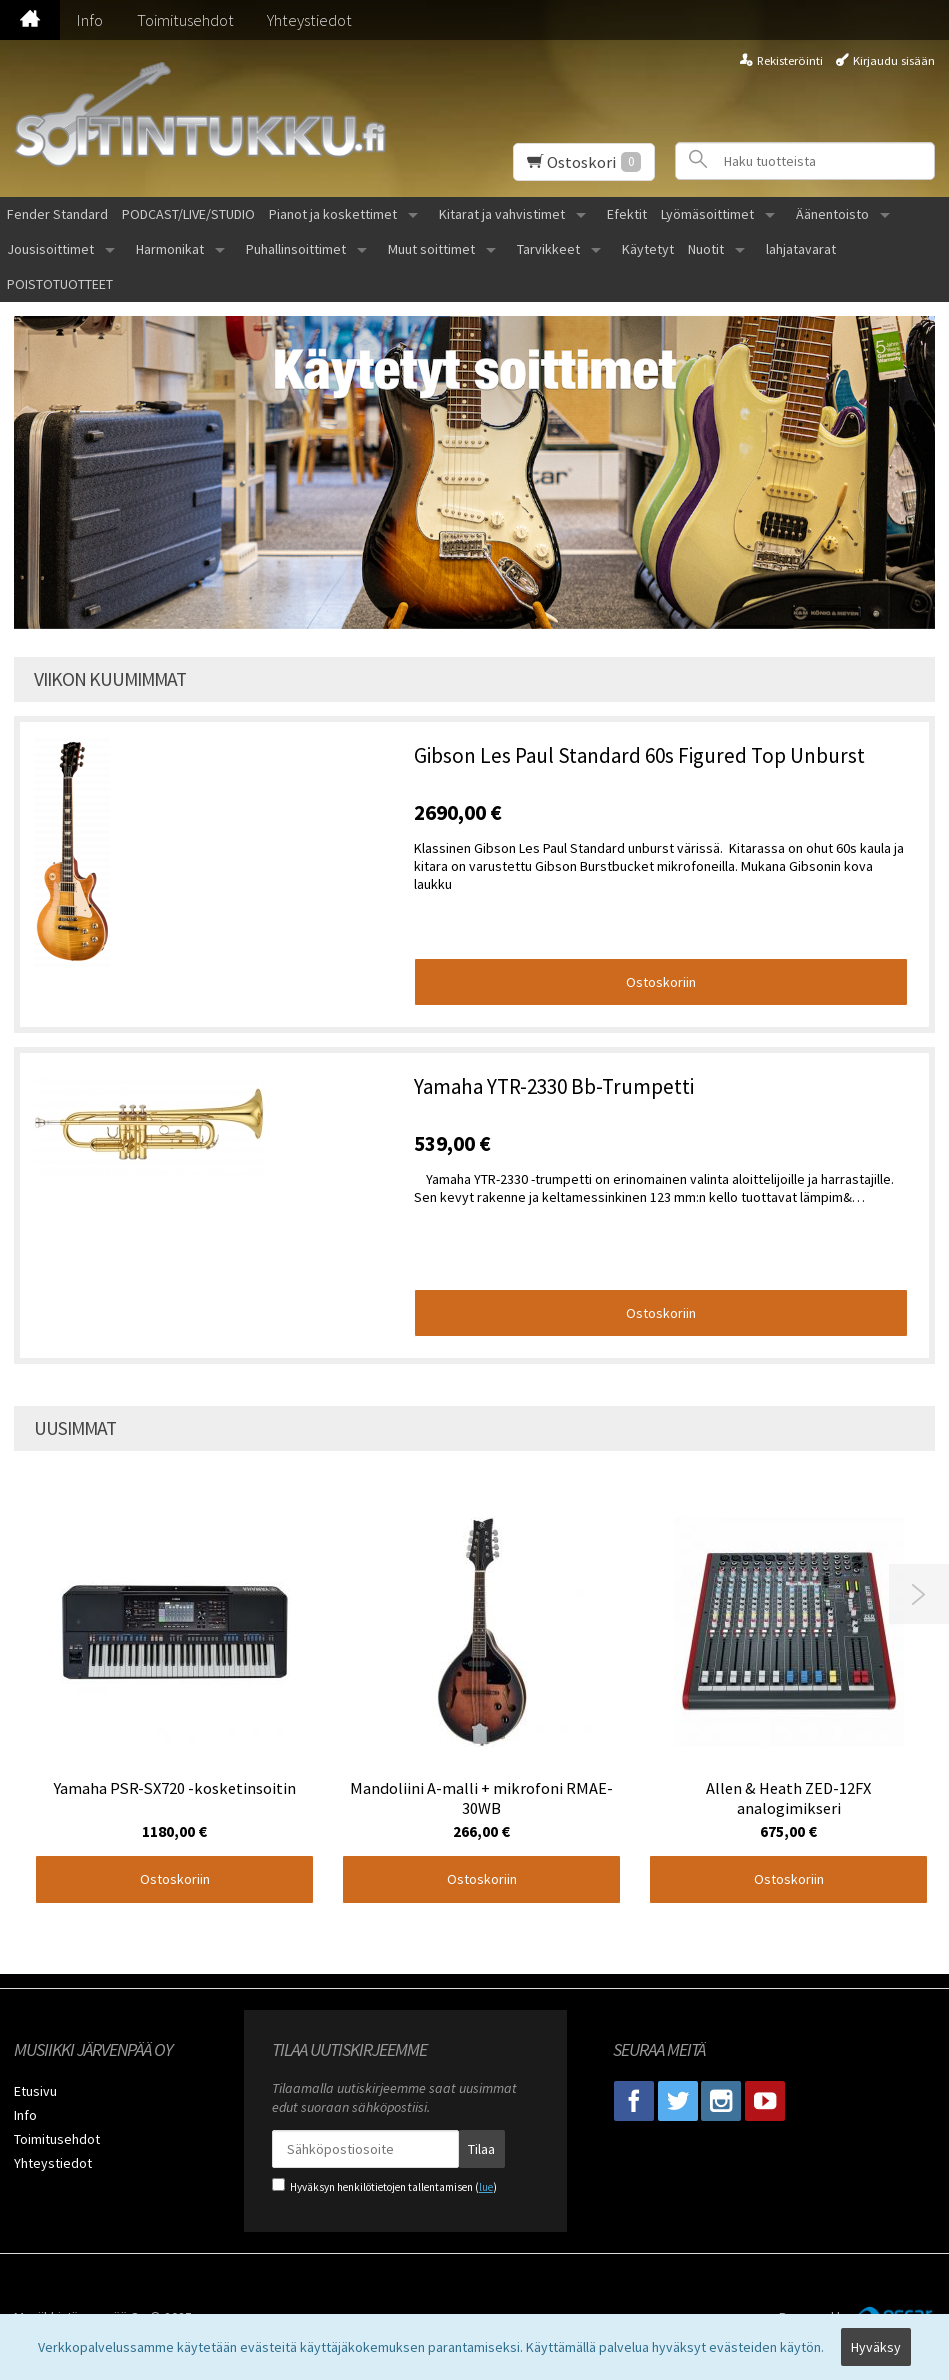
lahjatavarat (801, 249)
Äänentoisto (832, 214)
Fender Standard (57, 214)
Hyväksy (876, 2347)
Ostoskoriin (661, 982)
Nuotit (706, 249)
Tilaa (481, 2149)
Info (90, 20)
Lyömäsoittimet (707, 214)
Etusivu (35, 2091)
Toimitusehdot (185, 20)
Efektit (627, 214)
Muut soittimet (431, 249)
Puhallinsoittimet (296, 249)
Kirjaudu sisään (894, 60)
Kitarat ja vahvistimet (502, 214)
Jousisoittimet (50, 249)
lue (486, 2187)
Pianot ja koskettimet (333, 214)
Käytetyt (648, 249)
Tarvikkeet (548, 249)
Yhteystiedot (309, 20)
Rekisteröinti (790, 60)
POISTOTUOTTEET (60, 284)
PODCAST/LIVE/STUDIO (188, 214)
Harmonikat (170, 249)
